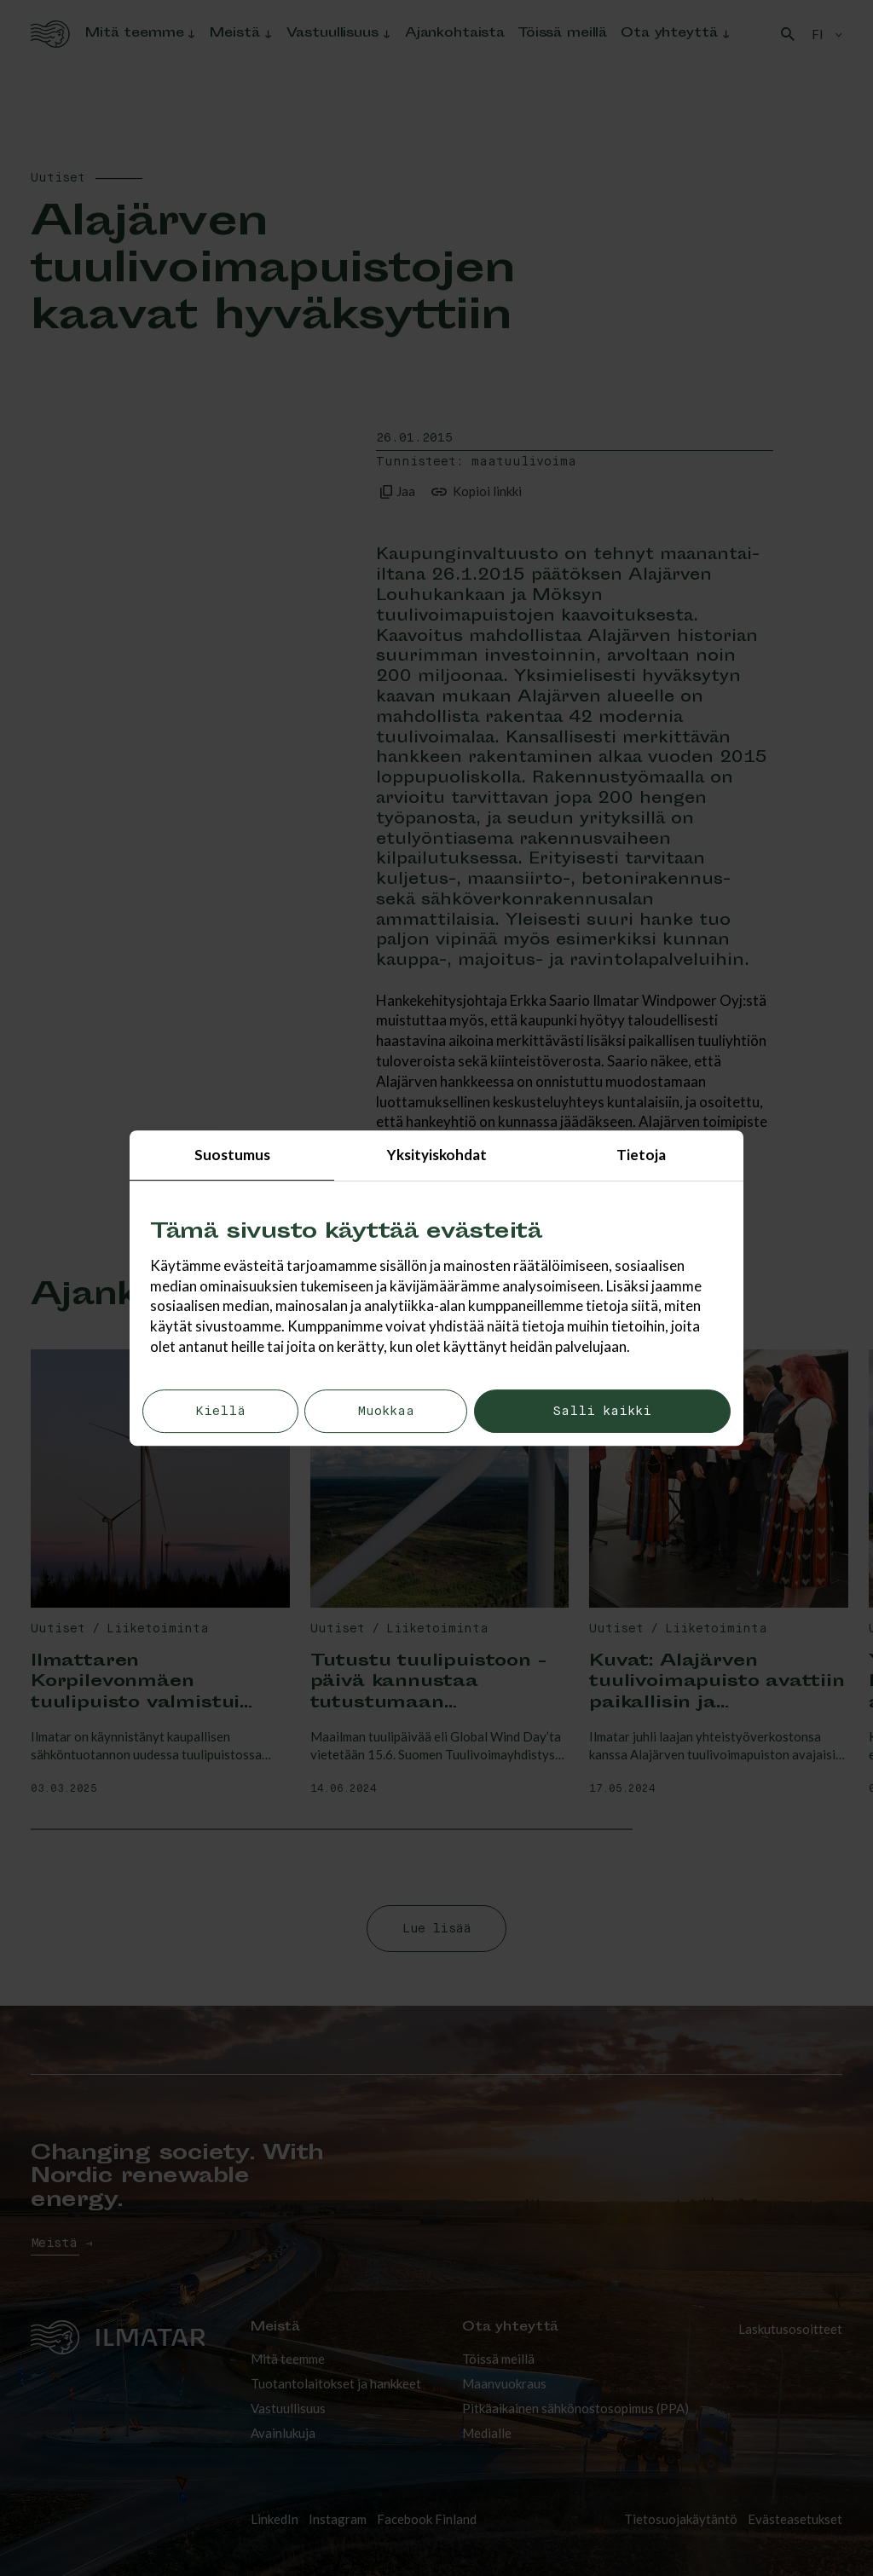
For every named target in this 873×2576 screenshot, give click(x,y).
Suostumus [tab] (232, 1155)
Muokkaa (385, 1411)
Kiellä (220, 1411)
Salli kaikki (601, 1411)
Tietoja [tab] (641, 1155)
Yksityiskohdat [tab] (437, 1155)
